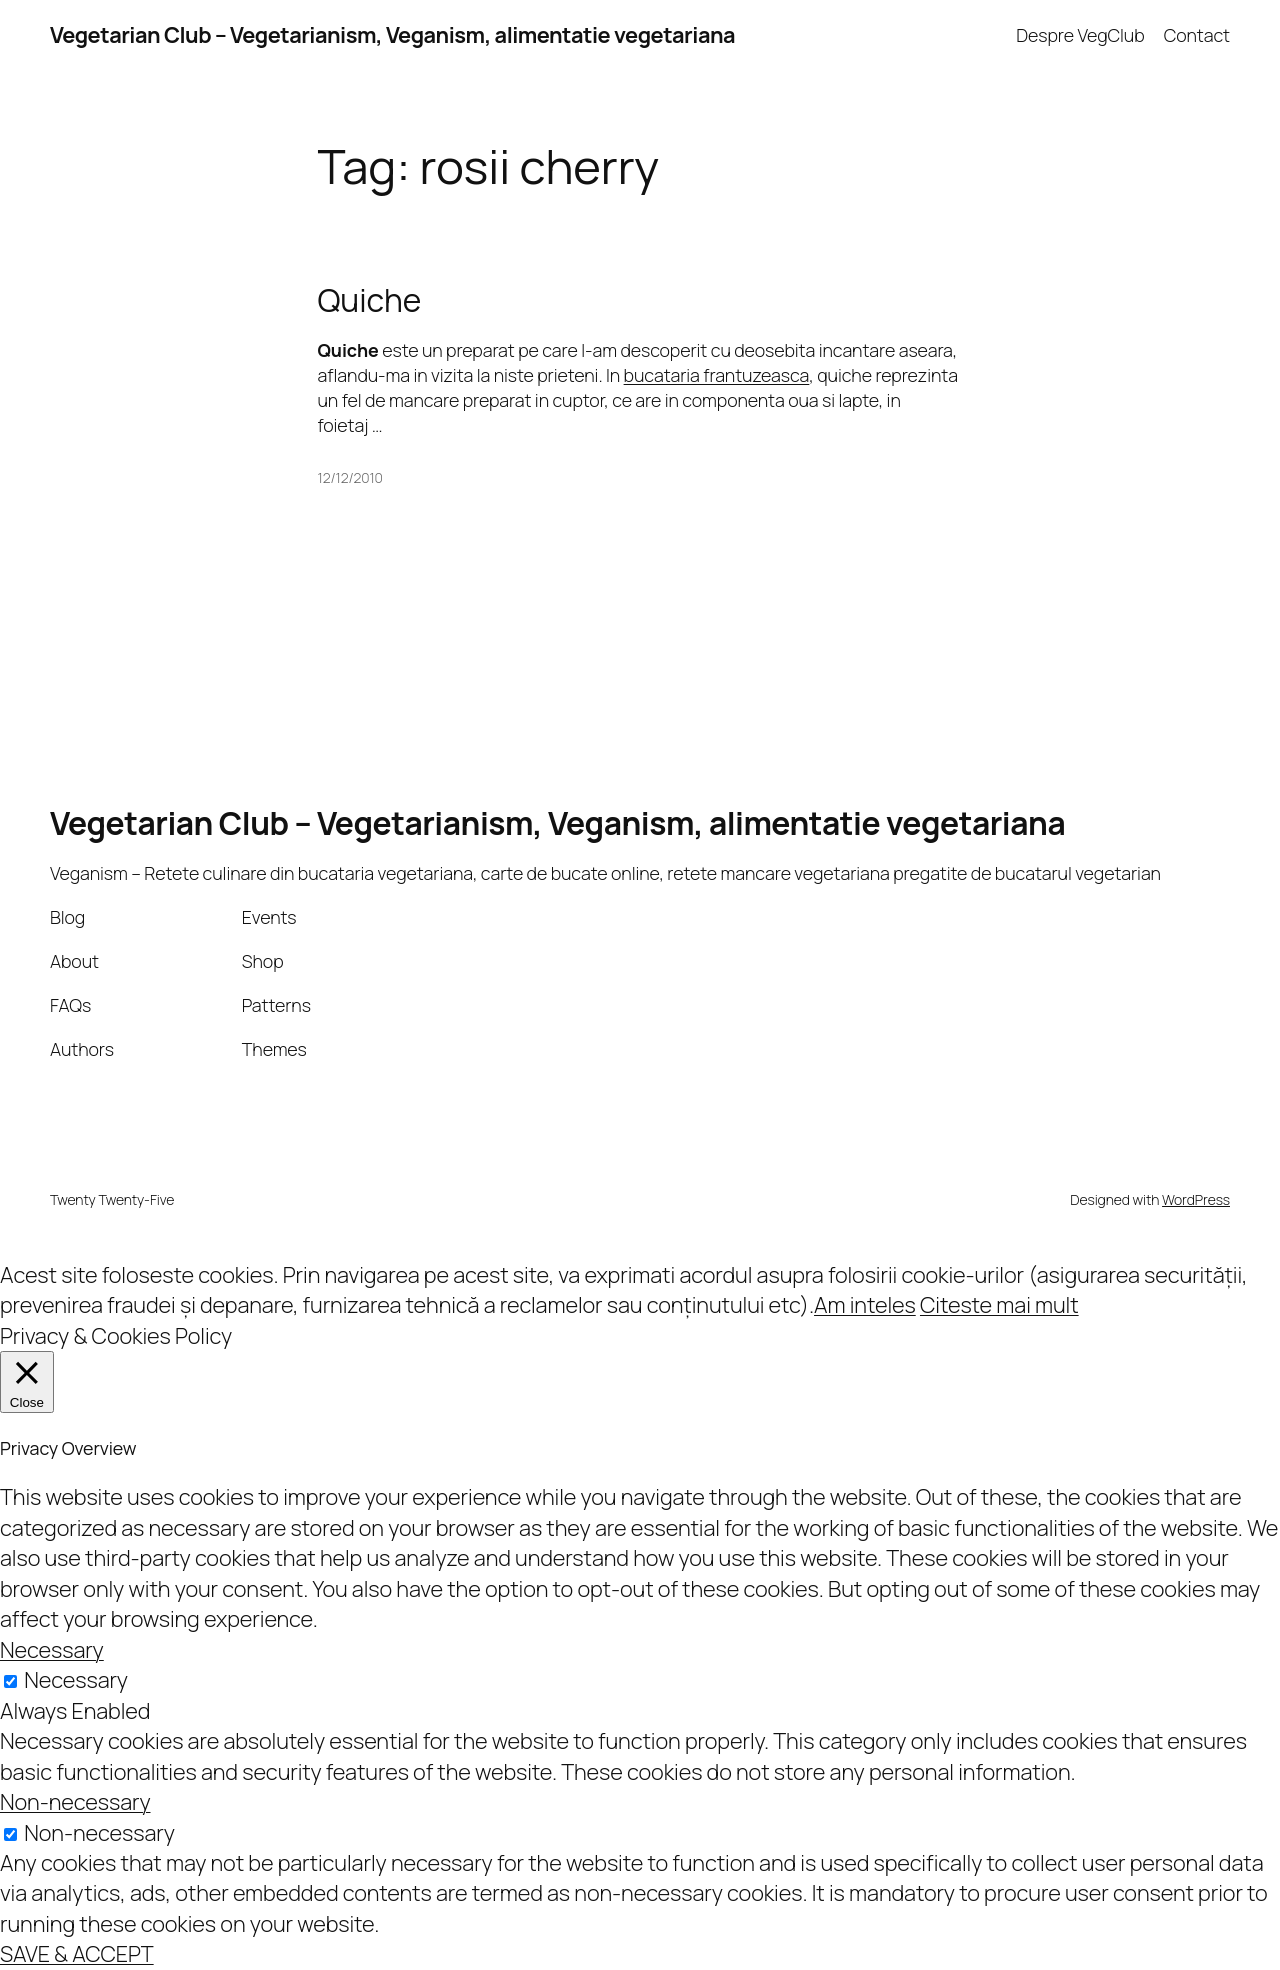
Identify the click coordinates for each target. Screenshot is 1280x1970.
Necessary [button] (52, 1650)
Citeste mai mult (999, 1305)
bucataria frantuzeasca (717, 375)
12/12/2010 (350, 477)
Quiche (370, 301)
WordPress (1196, 1199)
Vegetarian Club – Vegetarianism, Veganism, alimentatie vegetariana (392, 35)
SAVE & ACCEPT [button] (77, 1954)
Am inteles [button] (865, 1305)
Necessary (76, 1680)
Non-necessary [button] (75, 1802)
